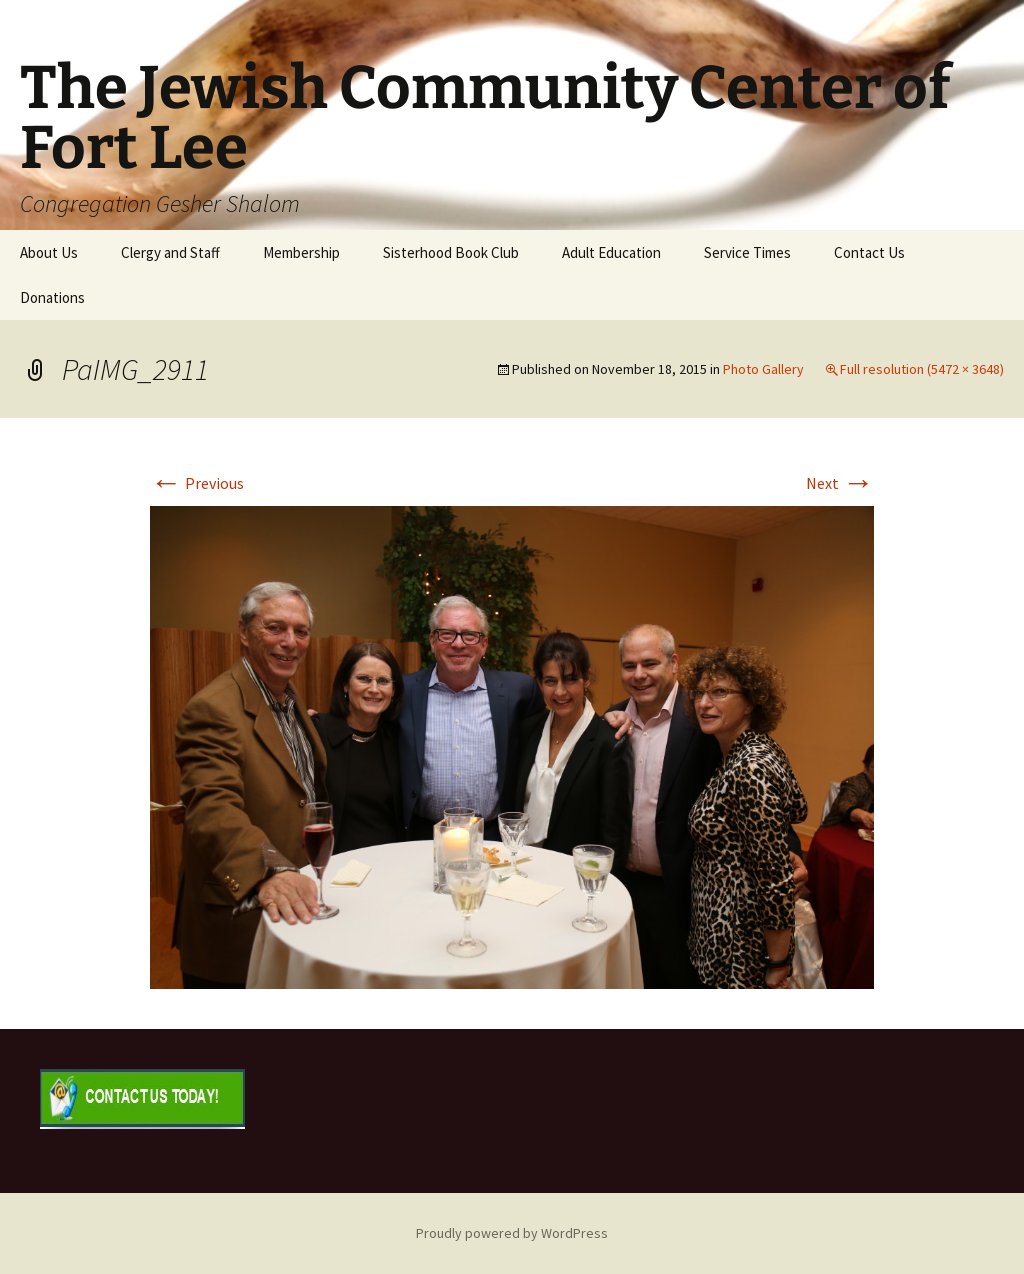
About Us (49, 252)
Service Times (747, 252)
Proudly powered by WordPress (512, 1233)
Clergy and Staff (170, 252)
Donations (52, 297)
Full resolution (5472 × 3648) (922, 369)
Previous (197, 483)
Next (840, 483)
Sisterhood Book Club (451, 252)
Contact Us (869, 252)
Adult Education (611, 252)
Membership (301, 252)
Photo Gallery (763, 369)
